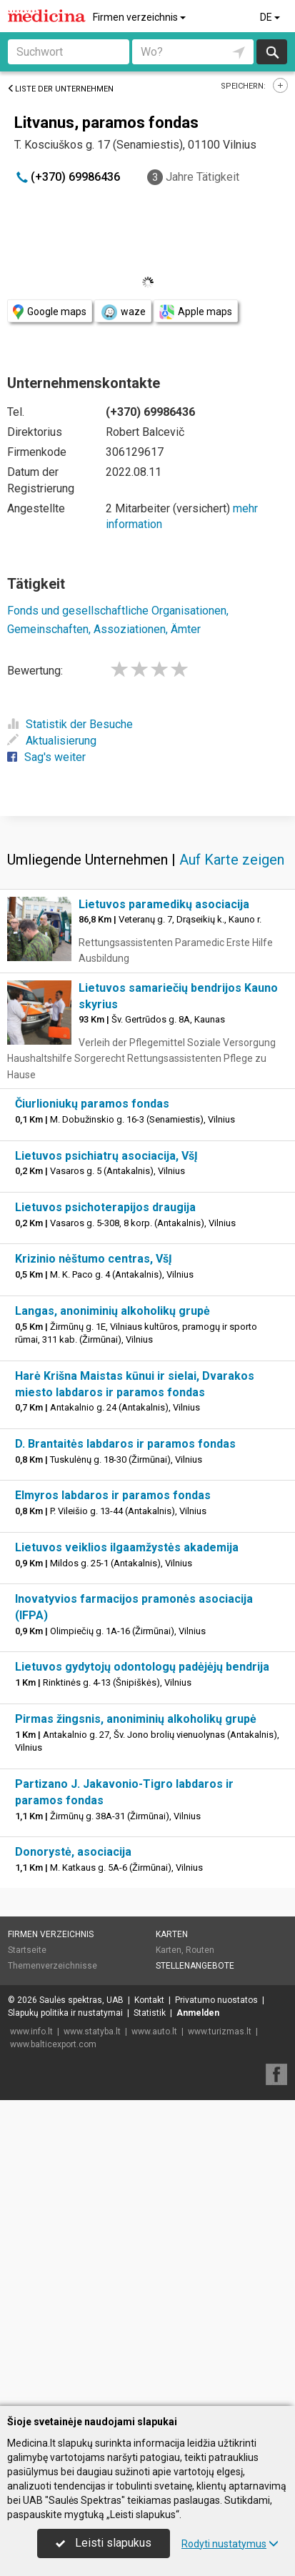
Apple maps (195, 311)
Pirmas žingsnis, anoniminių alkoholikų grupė (135, 2025)
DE (271, 17)
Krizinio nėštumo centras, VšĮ (93, 1564)
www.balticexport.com (53, 2350)
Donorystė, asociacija (73, 2157)
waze (123, 312)
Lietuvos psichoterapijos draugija (105, 1513)
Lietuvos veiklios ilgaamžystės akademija (127, 1853)
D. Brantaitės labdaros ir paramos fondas (125, 1749)
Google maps (49, 311)
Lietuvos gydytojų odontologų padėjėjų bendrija (142, 1972)
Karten (172, 2240)
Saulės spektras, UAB (81, 2306)
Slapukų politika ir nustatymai (65, 2319)
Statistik (150, 2319)
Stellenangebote (195, 2272)
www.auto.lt (154, 2337)
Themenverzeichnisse (52, 2272)
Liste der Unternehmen (60, 89)
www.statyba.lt (92, 2337)
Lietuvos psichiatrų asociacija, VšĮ (106, 1461)
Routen (200, 2256)
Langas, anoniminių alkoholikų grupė (112, 1616)
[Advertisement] (147, 967)
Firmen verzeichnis (140, 17)
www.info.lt (31, 2337)
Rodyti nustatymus (230, 2544)
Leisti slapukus (103, 2543)
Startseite (27, 2256)
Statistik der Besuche (70, 724)
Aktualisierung (51, 740)
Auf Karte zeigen (231, 1165)
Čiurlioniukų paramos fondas (92, 1409)
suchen (271, 51)
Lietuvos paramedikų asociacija (164, 1210)
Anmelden (197, 2319)
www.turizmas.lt (219, 2337)
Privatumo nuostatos (216, 2306)
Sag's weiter (46, 757)
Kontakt (149, 2306)
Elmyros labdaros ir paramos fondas (113, 1801)
